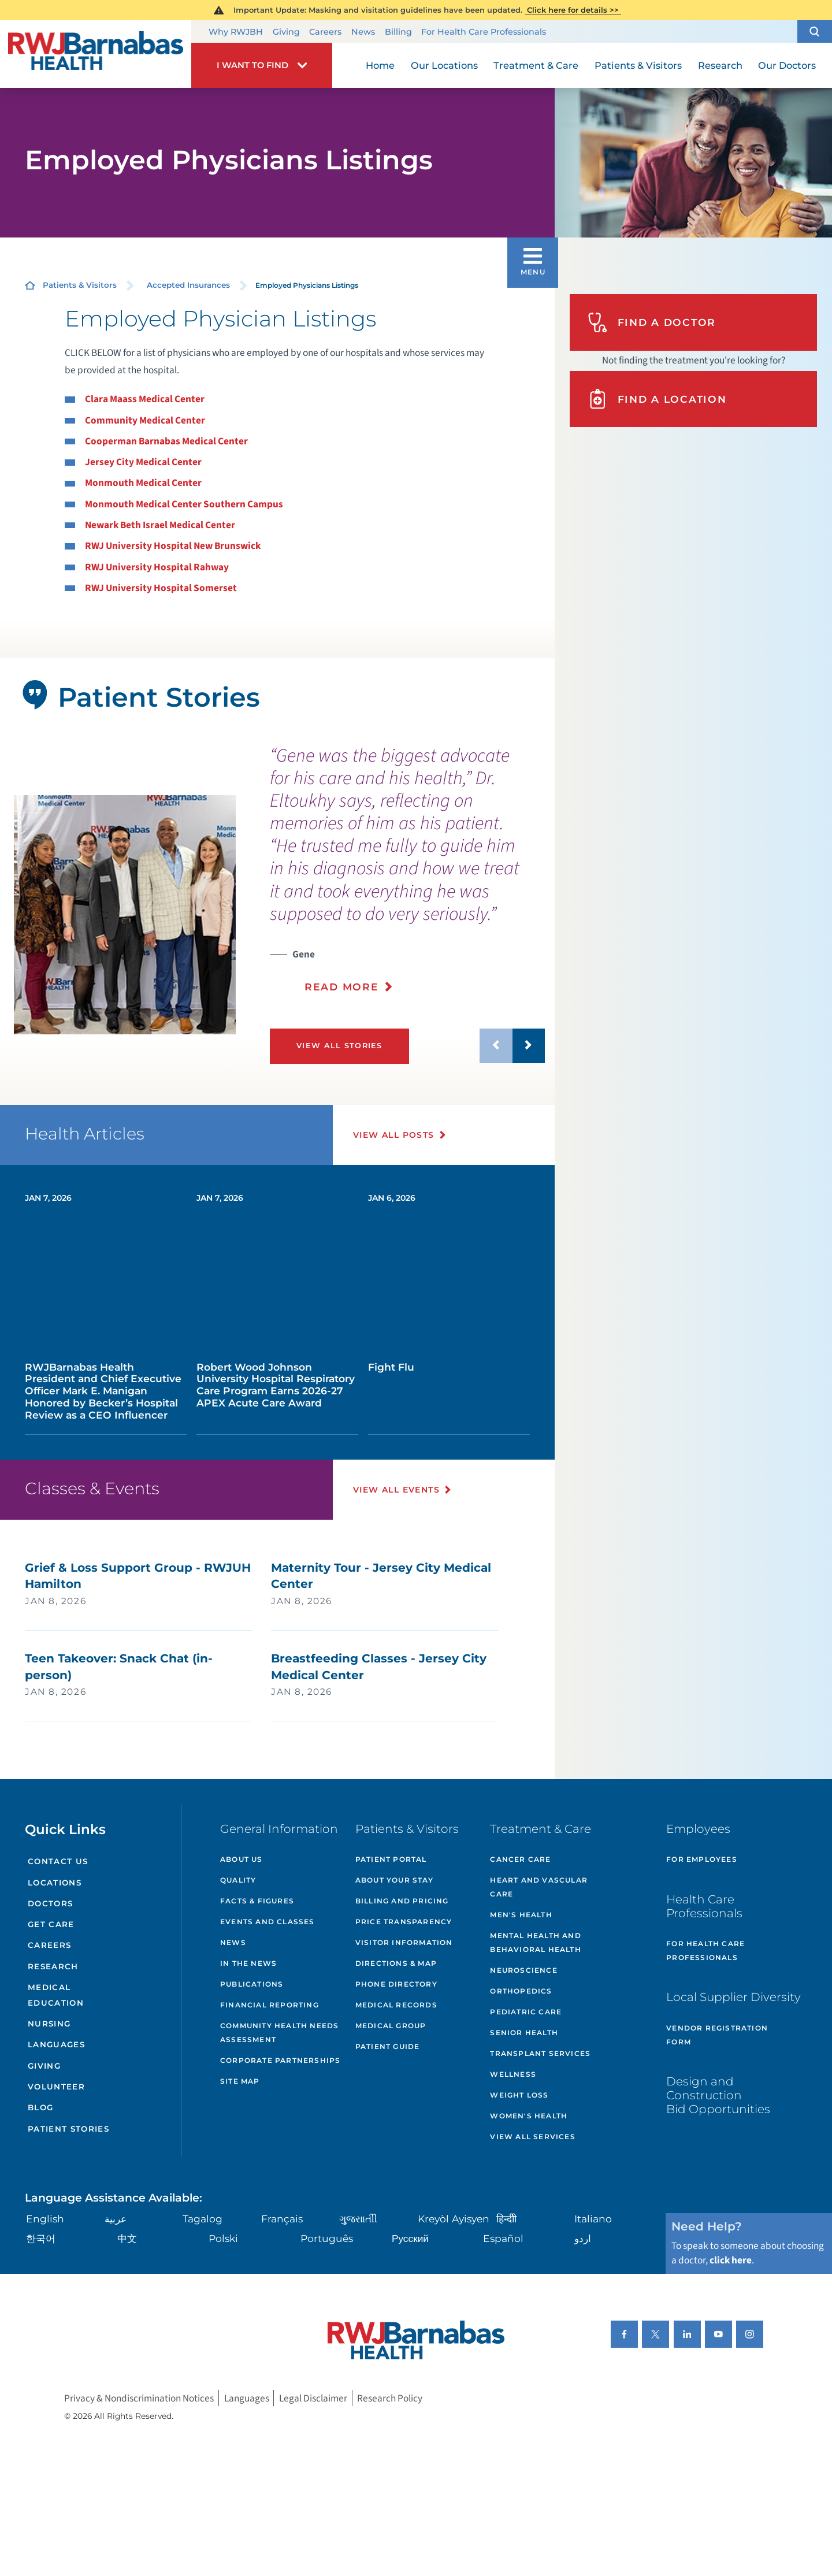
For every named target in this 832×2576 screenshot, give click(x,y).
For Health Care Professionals (483, 32)
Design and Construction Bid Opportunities (718, 2095)
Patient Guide (387, 2046)
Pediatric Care (526, 2011)
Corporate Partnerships (280, 2060)
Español (503, 2238)
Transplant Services (540, 2053)
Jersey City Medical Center (143, 462)
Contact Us (58, 1861)
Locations (54, 1882)
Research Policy (389, 2398)
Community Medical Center (145, 420)
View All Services (532, 2136)
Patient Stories (68, 2128)
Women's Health (528, 2115)
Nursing (49, 2023)
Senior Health (524, 2032)
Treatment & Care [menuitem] (535, 65)
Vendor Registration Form (717, 2035)
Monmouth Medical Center (143, 483)
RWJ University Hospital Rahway (157, 567)
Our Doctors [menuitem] (787, 65)
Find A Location (657, 399)
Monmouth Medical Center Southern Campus (184, 504)
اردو (582, 2238)
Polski (223, 2238)
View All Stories (339, 1045)
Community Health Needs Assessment (279, 2032)
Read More (341, 987)
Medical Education (56, 1995)
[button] (814, 31)
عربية (116, 2219)
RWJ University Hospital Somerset (161, 588)
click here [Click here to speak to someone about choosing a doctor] (731, 2260)
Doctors (50, 1903)
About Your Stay (394, 1880)
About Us (241, 1859)
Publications (251, 1984)
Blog (40, 2107)
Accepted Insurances (188, 284)
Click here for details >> (573, 9)
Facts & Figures (257, 1900)
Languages (56, 2044)
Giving (286, 32)
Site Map (240, 2081)
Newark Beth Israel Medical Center (160, 525)
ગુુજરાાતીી (358, 2219)
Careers (325, 32)
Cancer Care (520, 1859)
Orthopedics (521, 1991)
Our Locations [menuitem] (444, 65)
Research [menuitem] (720, 65)
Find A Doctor (652, 323)
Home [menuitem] (380, 65)
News (363, 32)
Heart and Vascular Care (539, 1887)
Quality (238, 1880)
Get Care (51, 1924)
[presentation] (407, 877)
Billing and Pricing (402, 1900)
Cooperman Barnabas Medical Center (166, 441)
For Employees (701, 1859)
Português (326, 2238)
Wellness (513, 2074)
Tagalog (202, 2219)
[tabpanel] (125, 915)
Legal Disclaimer (313, 2398)
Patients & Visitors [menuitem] (638, 65)
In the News (248, 1963)
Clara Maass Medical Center (145, 399)
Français (282, 2219)
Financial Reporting (269, 2004)
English (45, 2219)
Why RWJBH (236, 32)
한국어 (40, 2238)
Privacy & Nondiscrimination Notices (139, 2398)
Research (53, 1966)
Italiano (593, 2219)
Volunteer (56, 2086)
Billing (398, 32)
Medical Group (390, 2025)
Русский (410, 2238)
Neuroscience (523, 1970)
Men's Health (521, 1914)
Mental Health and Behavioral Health (535, 1942)
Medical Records (396, 2004)
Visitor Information (404, 1942)
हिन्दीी (506, 2219)
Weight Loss (519, 2095)
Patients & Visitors (80, 284)
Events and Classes (267, 1921)
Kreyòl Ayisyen (453, 2219)
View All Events (396, 1489)
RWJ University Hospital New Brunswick (173, 546)
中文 (127, 2238)
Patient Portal (391, 1859)
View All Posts (393, 1135)
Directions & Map (396, 1963)
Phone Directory (396, 1984)
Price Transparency (403, 1921)
